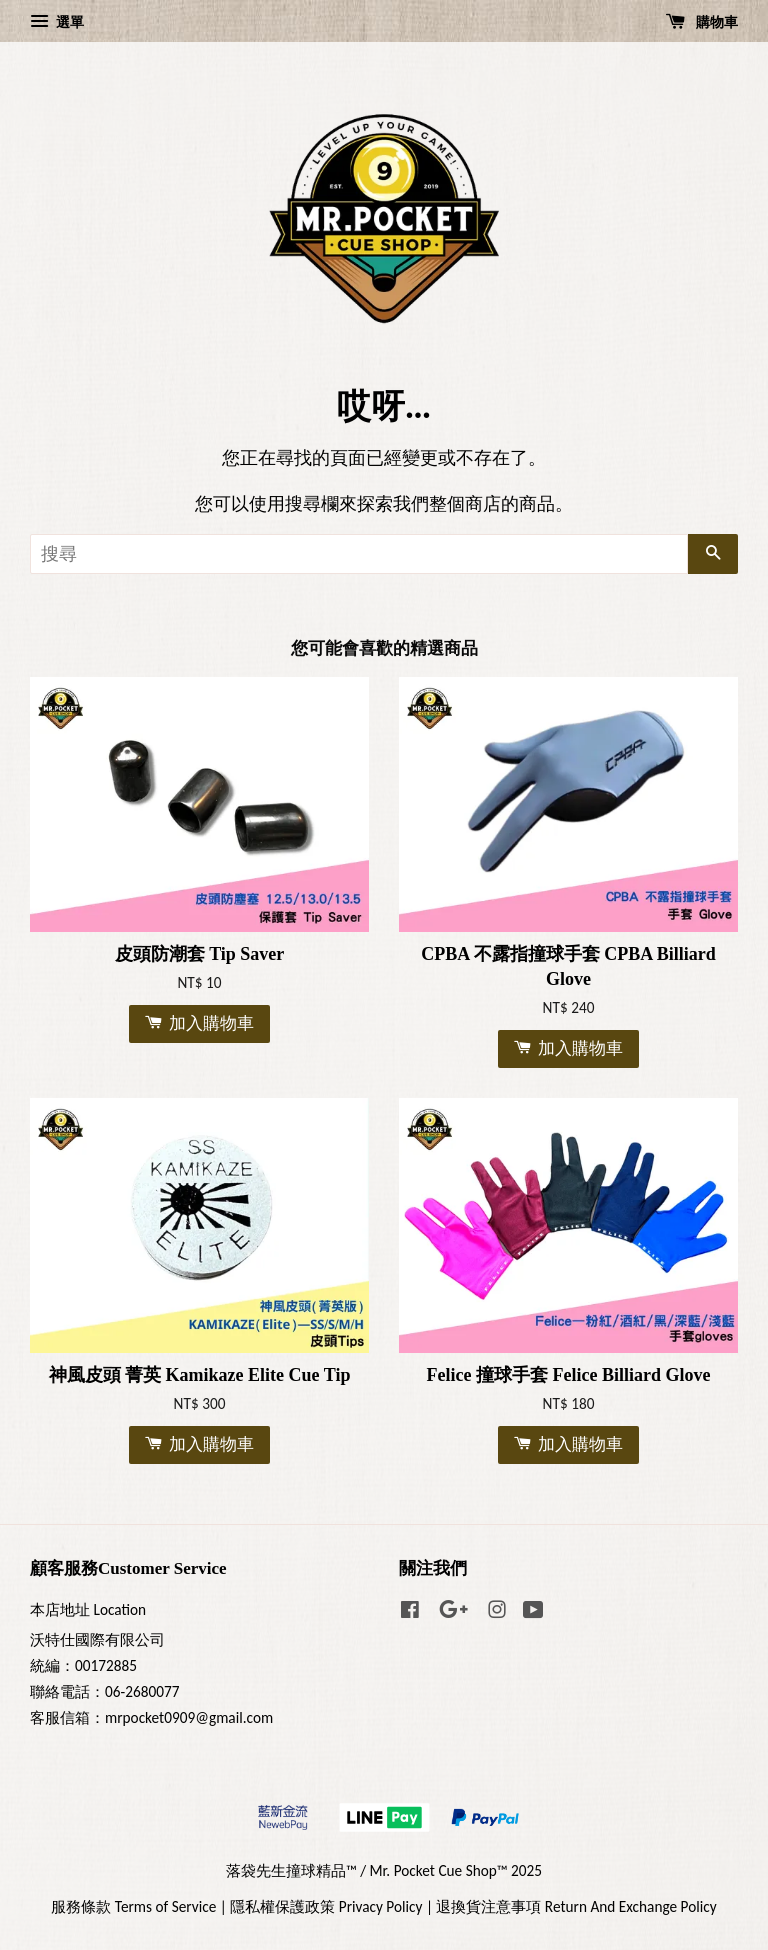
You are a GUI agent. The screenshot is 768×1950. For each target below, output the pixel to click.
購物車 (702, 22)
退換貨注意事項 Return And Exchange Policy (576, 1906)
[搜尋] (359, 554)
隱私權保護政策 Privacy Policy (326, 1906)
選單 (57, 22)
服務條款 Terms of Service (133, 1906)
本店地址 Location (88, 1609)
